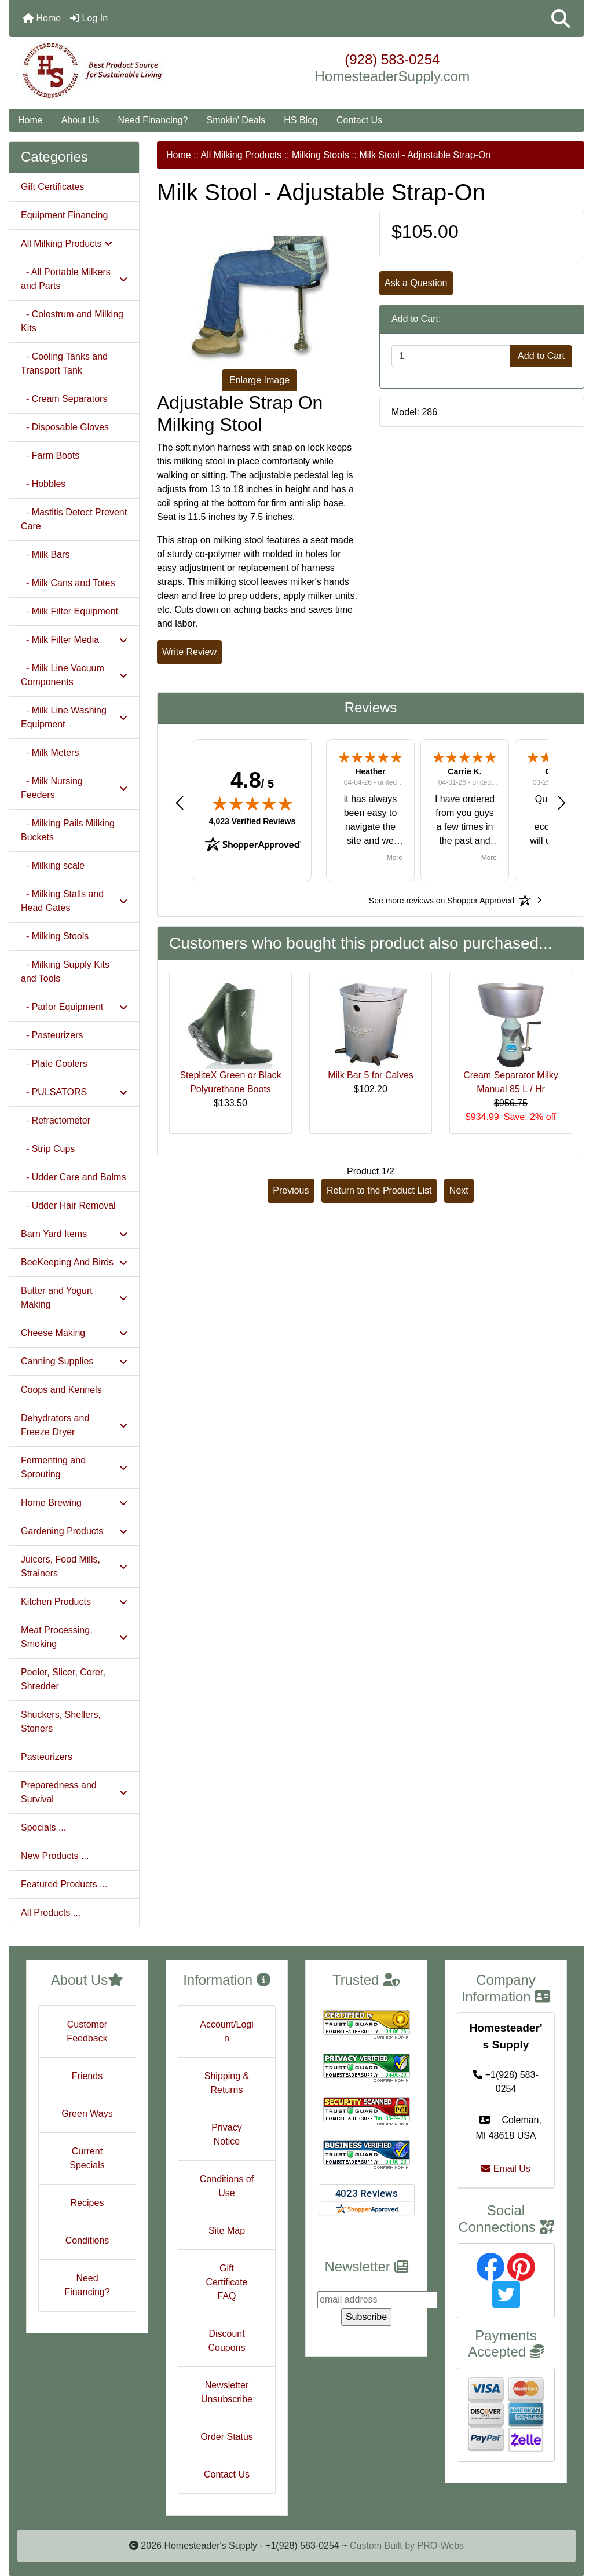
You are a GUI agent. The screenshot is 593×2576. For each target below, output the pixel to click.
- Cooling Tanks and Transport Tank (64, 363)
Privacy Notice (226, 2134)
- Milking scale (53, 865)
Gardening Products (74, 1531)
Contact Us (359, 120)
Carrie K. (464, 771)
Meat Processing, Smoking (74, 1637)
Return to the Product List (379, 1190)
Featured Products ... (64, 1884)
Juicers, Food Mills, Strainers (74, 1566)
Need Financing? (153, 120)
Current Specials (86, 2158)
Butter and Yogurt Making (74, 1297)
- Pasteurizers (52, 1035)
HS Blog (301, 120)
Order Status (226, 2437)
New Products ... (55, 1856)
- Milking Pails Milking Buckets (68, 830)
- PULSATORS (74, 1092)
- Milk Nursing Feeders (74, 788)
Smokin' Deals (235, 120)
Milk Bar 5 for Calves (370, 1075)
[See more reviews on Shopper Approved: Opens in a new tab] (441, 900)
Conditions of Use (227, 2186)
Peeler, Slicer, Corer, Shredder (63, 1679)
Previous (291, 1190)
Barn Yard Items (74, 1234)
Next (458, 1190)
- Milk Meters (50, 753)
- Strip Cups (48, 1149)
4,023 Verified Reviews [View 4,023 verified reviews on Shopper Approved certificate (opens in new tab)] (252, 820)
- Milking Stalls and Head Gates (74, 901)
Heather (370, 771)
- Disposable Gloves (65, 427)
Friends (87, 2076)
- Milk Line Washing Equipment (74, 717)
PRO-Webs (440, 2546)
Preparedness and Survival (74, 1792)
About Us (80, 120)
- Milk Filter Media (74, 640)
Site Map (226, 2230)
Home (42, 18)
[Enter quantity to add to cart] (451, 356)
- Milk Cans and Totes (68, 583)
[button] (560, 18)
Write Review (189, 652)
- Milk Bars (45, 554)
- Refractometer (55, 1120)
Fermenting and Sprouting (74, 1467)
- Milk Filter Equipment (69, 611)
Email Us (505, 2169)
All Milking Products (241, 155)
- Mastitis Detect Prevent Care (74, 519)
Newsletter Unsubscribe (226, 2392)
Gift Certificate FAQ (226, 2282)
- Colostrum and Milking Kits (72, 321)
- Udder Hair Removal (68, 1205)
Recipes (87, 2203)
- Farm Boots (50, 455)
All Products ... (50, 1913)
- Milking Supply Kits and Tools (65, 971)
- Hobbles (43, 484)
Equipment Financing (64, 215)
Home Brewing (74, 1502)
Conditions (87, 2240)
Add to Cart (541, 356)
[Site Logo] (105, 71)
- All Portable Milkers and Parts (74, 279)
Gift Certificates (52, 187)
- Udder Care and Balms (73, 1177)
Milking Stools (320, 155)
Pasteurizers (46, 1757)
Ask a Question (416, 283)
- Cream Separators (64, 399)
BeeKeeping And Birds (74, 1262)
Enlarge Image (259, 380)
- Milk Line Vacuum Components (74, 675)
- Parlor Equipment (74, 1007)
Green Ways (86, 2113)
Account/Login (227, 2031)
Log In (89, 18)
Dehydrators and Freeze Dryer (74, 1425)
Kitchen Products (74, 1602)
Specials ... (43, 1827)
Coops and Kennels (61, 1390)
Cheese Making (74, 1333)
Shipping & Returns (226, 2083)
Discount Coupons (226, 2340)
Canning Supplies (74, 1361)
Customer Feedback (87, 2031)
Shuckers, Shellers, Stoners (61, 1721)
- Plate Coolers (54, 1064)
